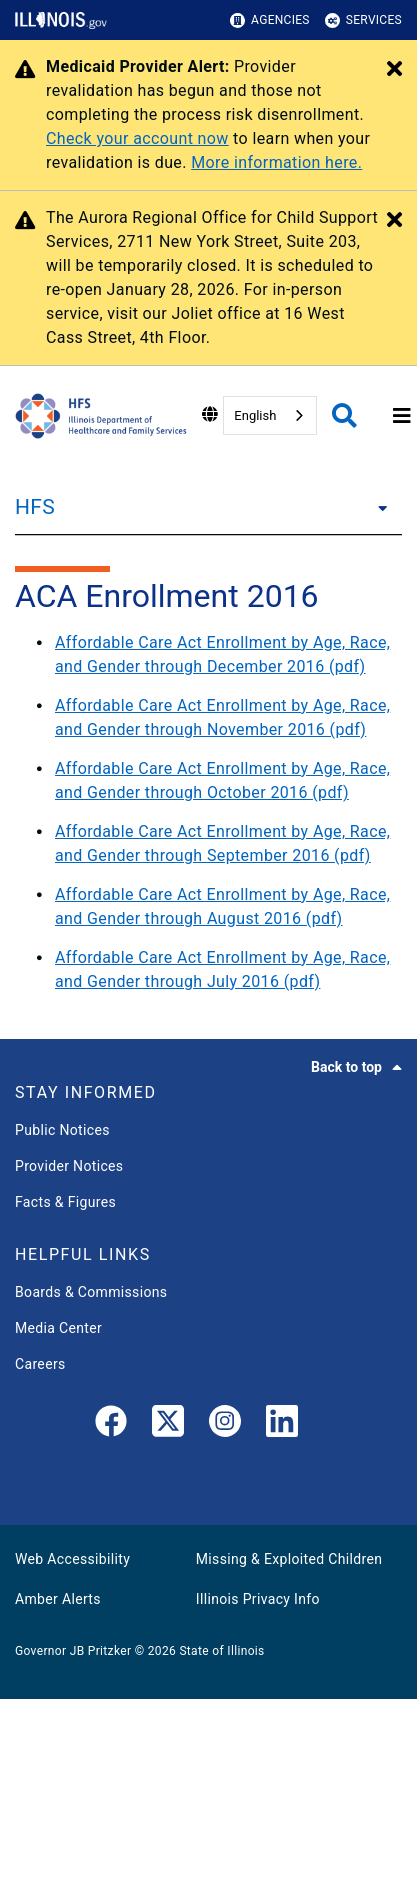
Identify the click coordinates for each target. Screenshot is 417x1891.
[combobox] (270, 415)
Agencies (270, 20)
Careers (40, 1364)
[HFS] (377, 507)
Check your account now (137, 138)
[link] (111, 1425)
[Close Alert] (394, 70)
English (255, 415)
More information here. (276, 162)
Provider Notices (69, 1166)
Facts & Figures (65, 1202)
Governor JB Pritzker (73, 1651)
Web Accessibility (72, 1559)
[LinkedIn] (282, 1425)
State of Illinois (221, 1651)
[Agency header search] (344, 415)
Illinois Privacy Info (258, 1599)
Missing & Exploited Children (289, 1559)
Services (363, 20)
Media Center (58, 1328)
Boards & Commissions (91, 1292)
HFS (35, 507)
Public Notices (62, 1130)
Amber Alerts (58, 1599)
